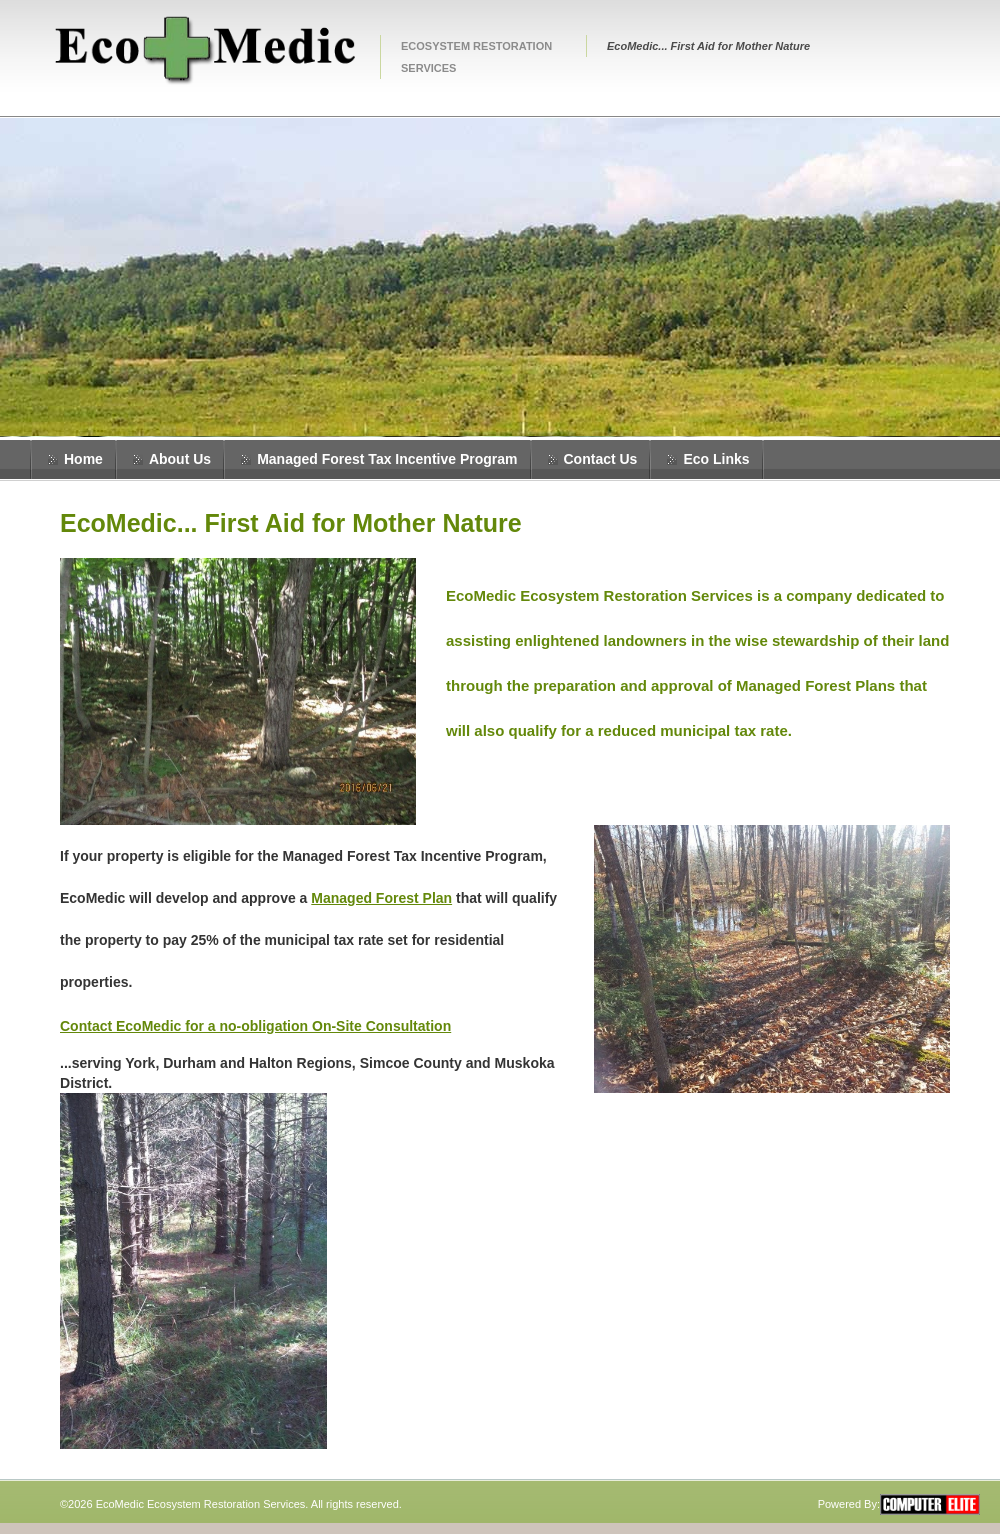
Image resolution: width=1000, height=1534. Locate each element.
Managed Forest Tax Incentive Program (387, 459)
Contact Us (601, 459)
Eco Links (716, 459)
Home (83, 459)
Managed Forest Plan (381, 898)
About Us (180, 459)
